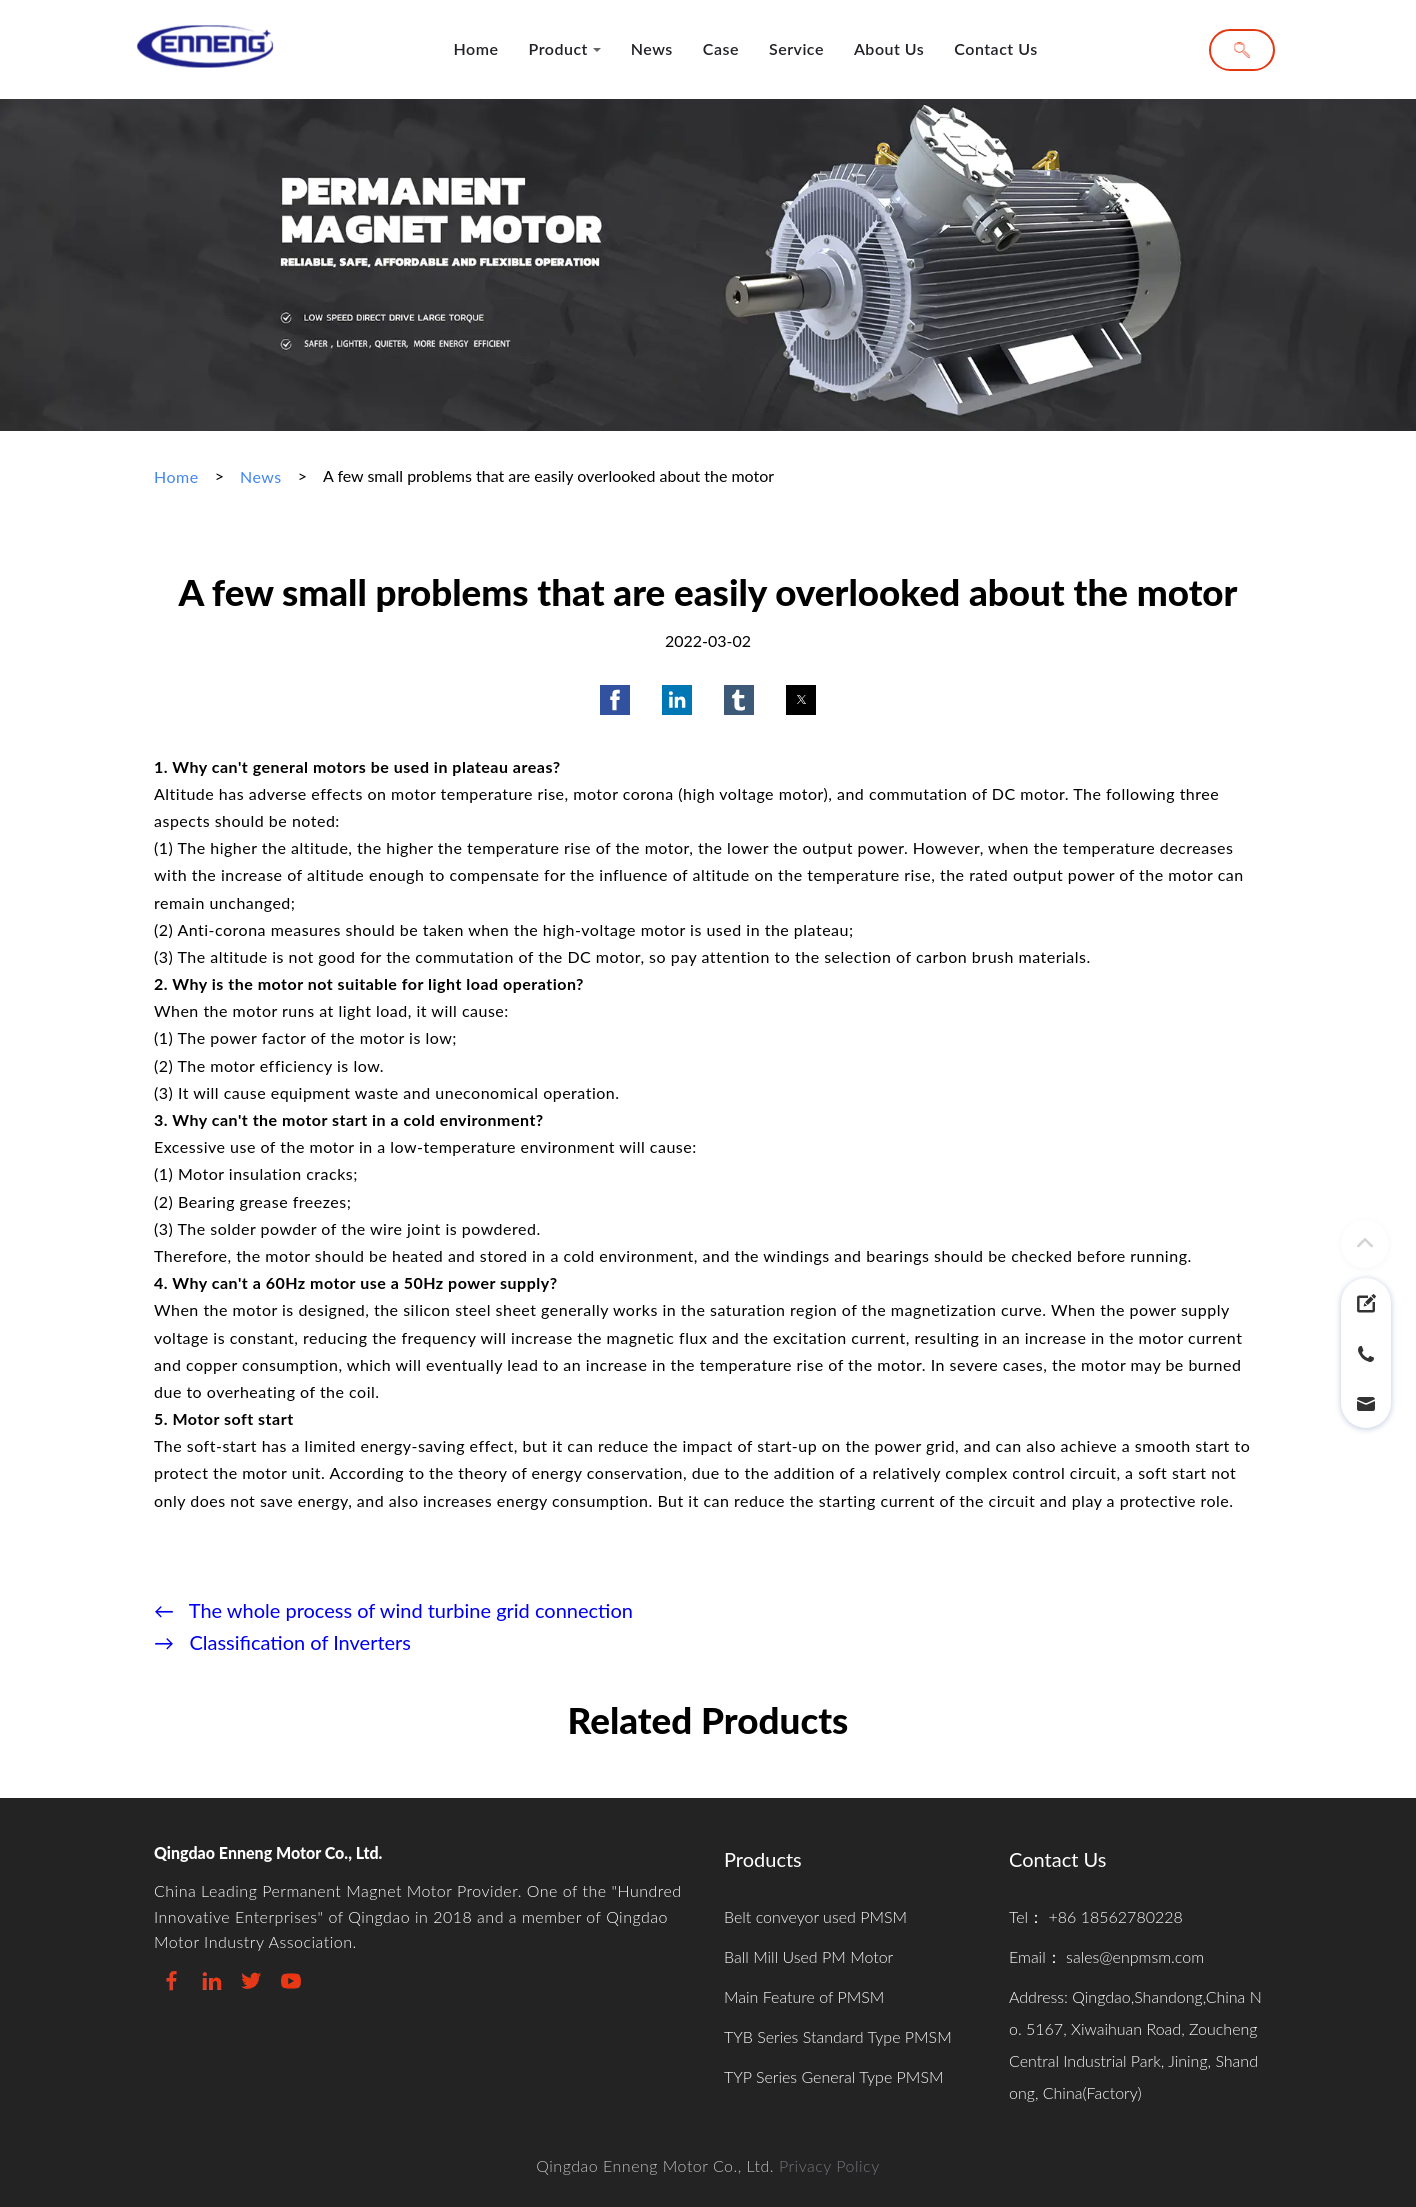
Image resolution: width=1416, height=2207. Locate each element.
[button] (615, 700)
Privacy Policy (829, 2165)
